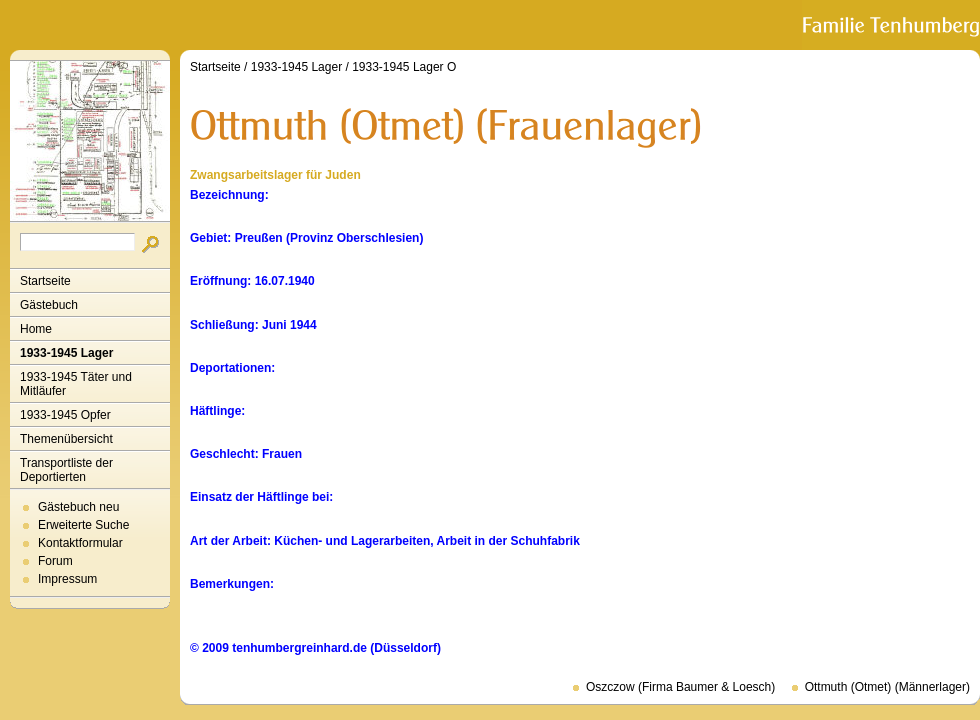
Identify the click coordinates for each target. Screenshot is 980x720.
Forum (55, 561)
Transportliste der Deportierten (66, 470)
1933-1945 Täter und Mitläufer (76, 384)
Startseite (45, 281)
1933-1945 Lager (66, 353)
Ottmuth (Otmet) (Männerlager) (887, 687)
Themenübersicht (66, 439)
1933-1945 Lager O (404, 67)
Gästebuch (49, 305)
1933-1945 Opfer (65, 415)
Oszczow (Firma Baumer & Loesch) (680, 687)
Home (36, 329)
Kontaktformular (80, 543)
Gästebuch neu (78, 507)
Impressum (67, 579)
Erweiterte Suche (83, 525)
